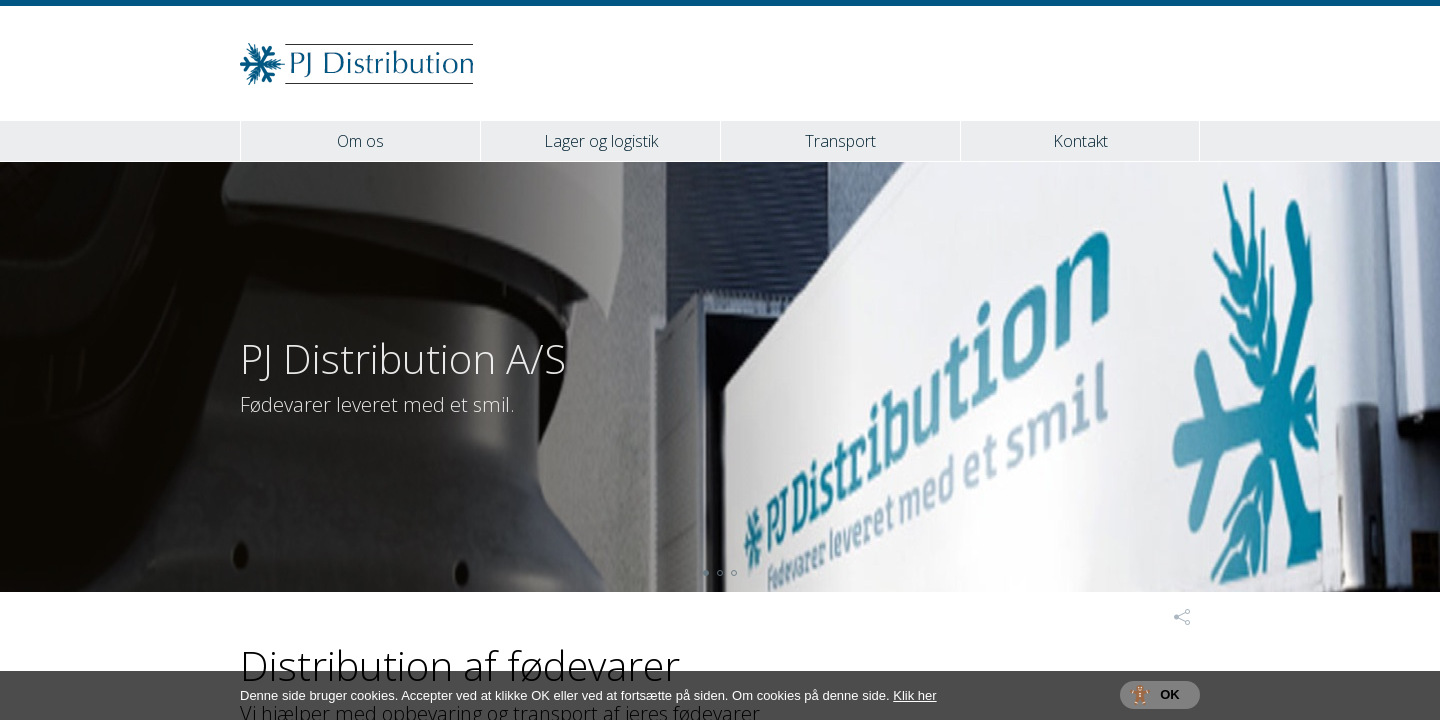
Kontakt (1080, 141)
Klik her (914, 695)
